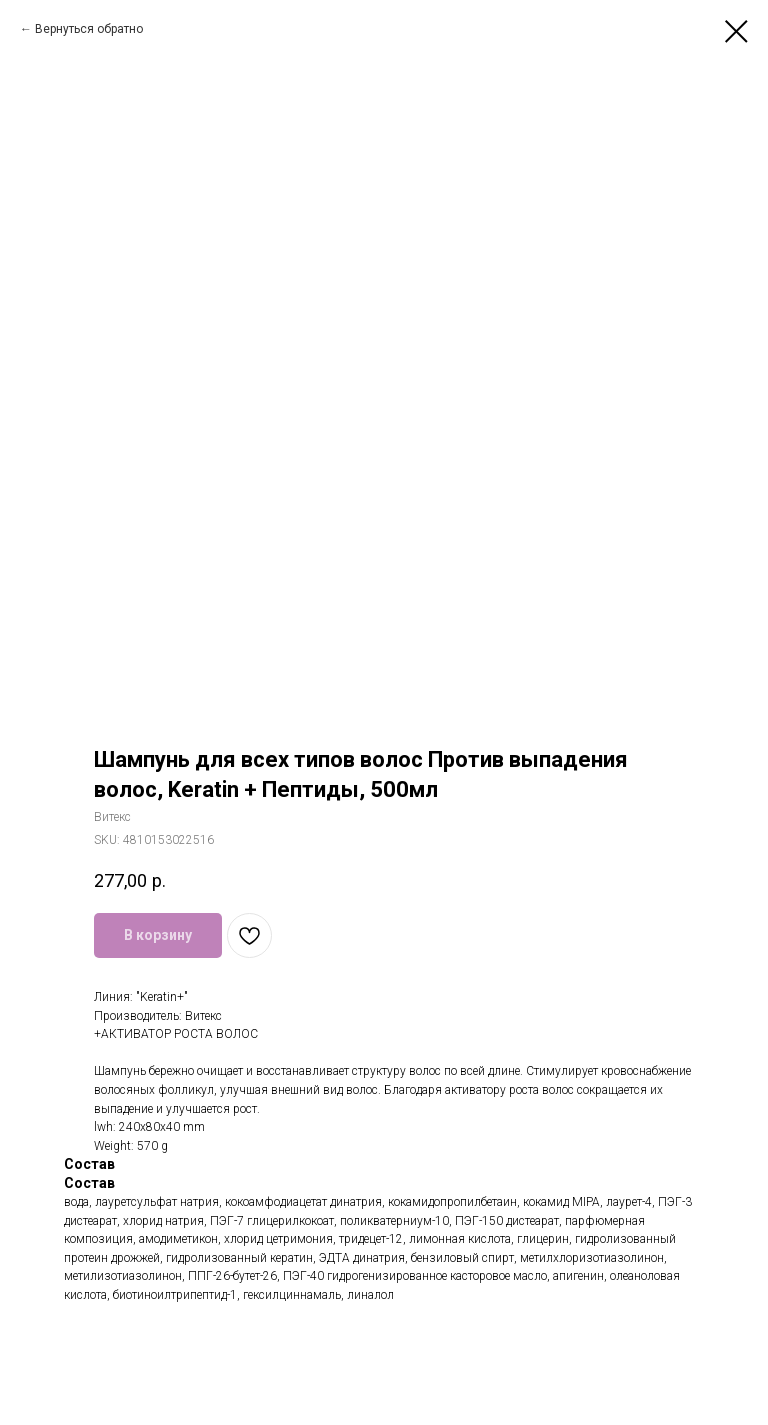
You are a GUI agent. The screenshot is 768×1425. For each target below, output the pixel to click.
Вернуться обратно (89, 29)
